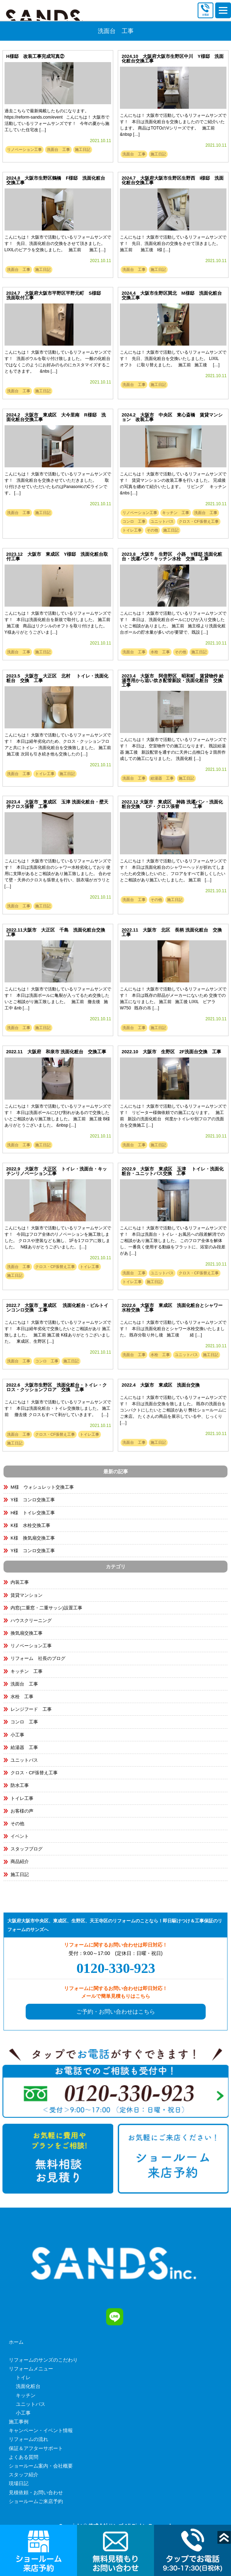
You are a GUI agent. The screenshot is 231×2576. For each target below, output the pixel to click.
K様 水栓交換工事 (30, 1525)
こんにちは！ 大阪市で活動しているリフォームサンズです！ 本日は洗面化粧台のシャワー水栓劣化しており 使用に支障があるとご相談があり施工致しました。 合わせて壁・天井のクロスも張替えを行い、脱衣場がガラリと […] (58, 874)
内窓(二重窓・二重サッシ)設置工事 (46, 1607)
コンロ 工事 (134, 521)
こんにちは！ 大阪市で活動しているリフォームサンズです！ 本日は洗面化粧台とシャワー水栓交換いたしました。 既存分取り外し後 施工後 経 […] (173, 1328)
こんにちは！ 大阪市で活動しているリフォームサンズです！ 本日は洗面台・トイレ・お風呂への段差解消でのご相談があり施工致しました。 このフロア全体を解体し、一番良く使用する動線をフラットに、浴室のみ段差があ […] (173, 1241)
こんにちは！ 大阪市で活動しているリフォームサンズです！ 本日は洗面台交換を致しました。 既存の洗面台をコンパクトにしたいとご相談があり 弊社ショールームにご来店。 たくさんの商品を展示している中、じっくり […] (173, 1410)
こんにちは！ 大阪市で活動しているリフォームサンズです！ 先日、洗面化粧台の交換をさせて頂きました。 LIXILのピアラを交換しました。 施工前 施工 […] (58, 243)
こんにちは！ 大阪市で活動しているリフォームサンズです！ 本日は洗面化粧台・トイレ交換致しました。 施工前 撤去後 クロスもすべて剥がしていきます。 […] (58, 1408)
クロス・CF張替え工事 (199, 521)
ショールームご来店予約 (36, 2501)
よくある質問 (23, 2457)
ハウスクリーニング (31, 1620)
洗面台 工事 (58, 149)
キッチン (26, 2395)
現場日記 (18, 2483)
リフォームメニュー (31, 2368)
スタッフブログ (27, 1848)
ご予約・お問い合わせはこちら (115, 2012)
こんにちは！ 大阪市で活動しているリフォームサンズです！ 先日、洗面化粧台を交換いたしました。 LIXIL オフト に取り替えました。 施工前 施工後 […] (173, 358)
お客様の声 (22, 1811)
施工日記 (82, 149)
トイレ (23, 2377)
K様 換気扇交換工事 (33, 1538)
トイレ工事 (132, 530)
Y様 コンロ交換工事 (33, 1499)
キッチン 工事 (175, 512)
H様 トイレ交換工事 (33, 1512)
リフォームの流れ (28, 2439)
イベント (20, 1836)
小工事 (17, 1734)
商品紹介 (20, 1861)
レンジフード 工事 (31, 1709)
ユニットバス (162, 521)
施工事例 (18, 2421)
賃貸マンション (27, 1595)
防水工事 (20, 1785)
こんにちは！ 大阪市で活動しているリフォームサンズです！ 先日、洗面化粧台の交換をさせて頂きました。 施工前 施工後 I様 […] (173, 243)
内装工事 (20, 1582)
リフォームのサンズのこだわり (43, 2360)
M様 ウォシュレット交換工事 (42, 1487)
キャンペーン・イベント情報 (41, 2430)
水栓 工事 (160, 652)
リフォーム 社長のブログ (38, 1658)
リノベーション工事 (24, 149)
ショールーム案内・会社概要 (41, 2466)
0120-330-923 (115, 1968)
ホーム (16, 2342)
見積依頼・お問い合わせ (36, 2492)
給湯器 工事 (162, 778)
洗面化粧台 (28, 2386)
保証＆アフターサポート (36, 2448)
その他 (152, 530)
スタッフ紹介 (23, 2474)
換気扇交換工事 (27, 1633)
